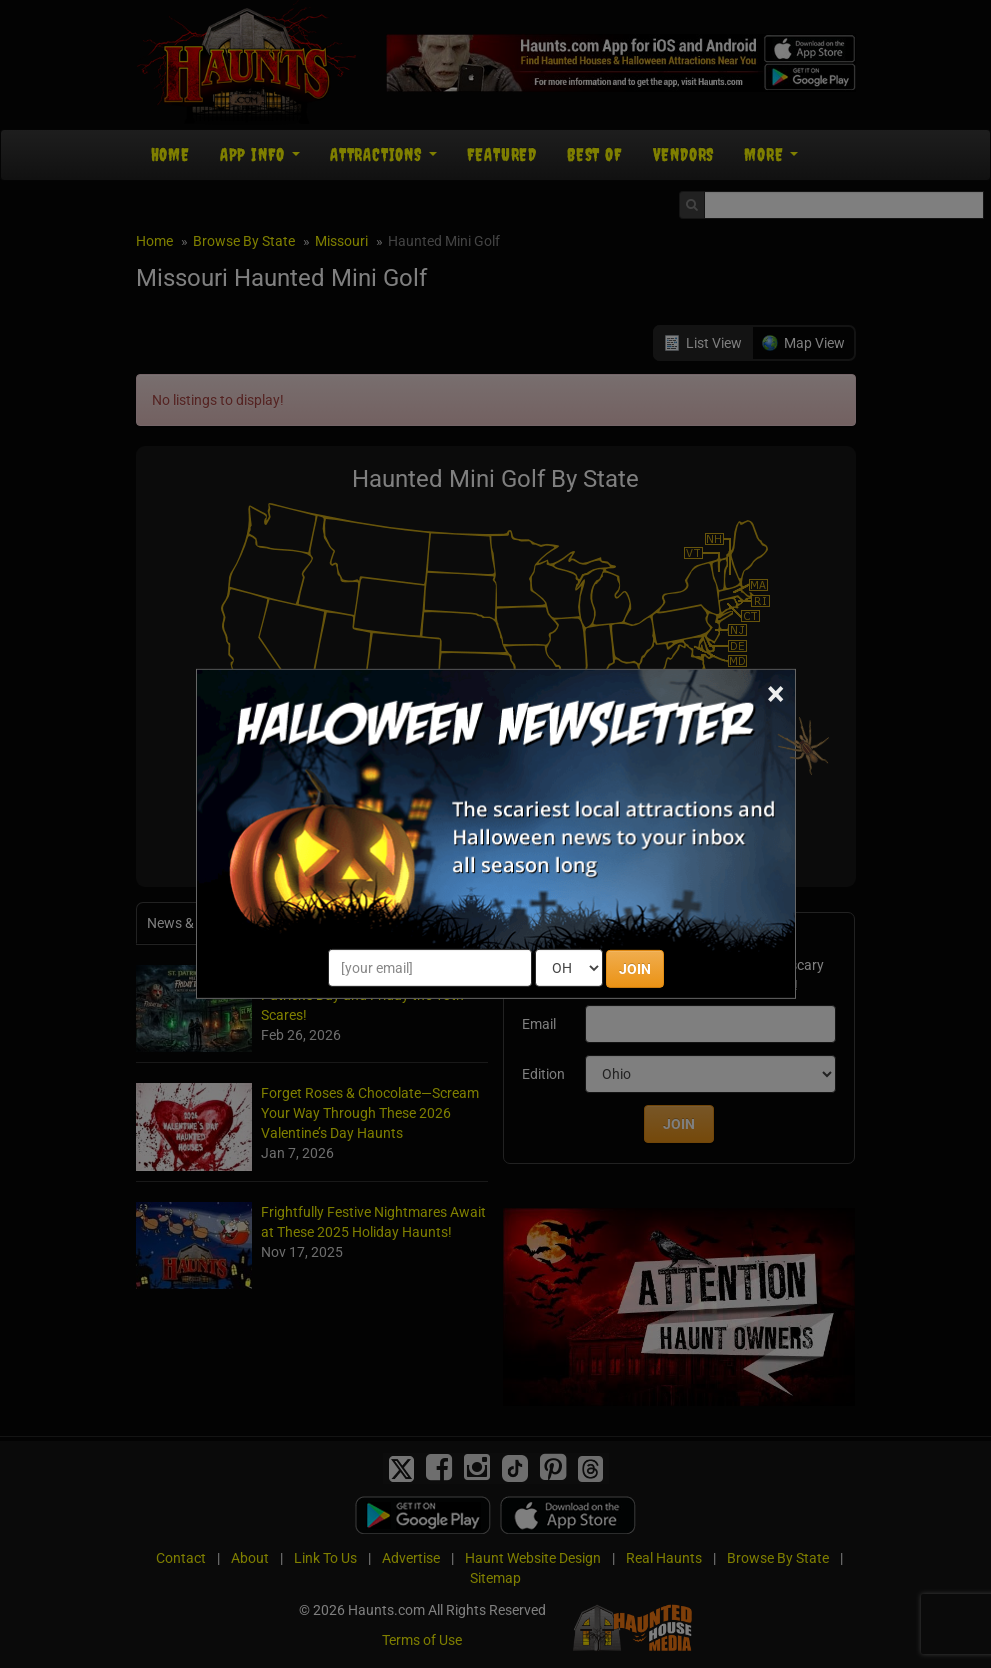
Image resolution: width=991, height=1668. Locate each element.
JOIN (635, 969)
